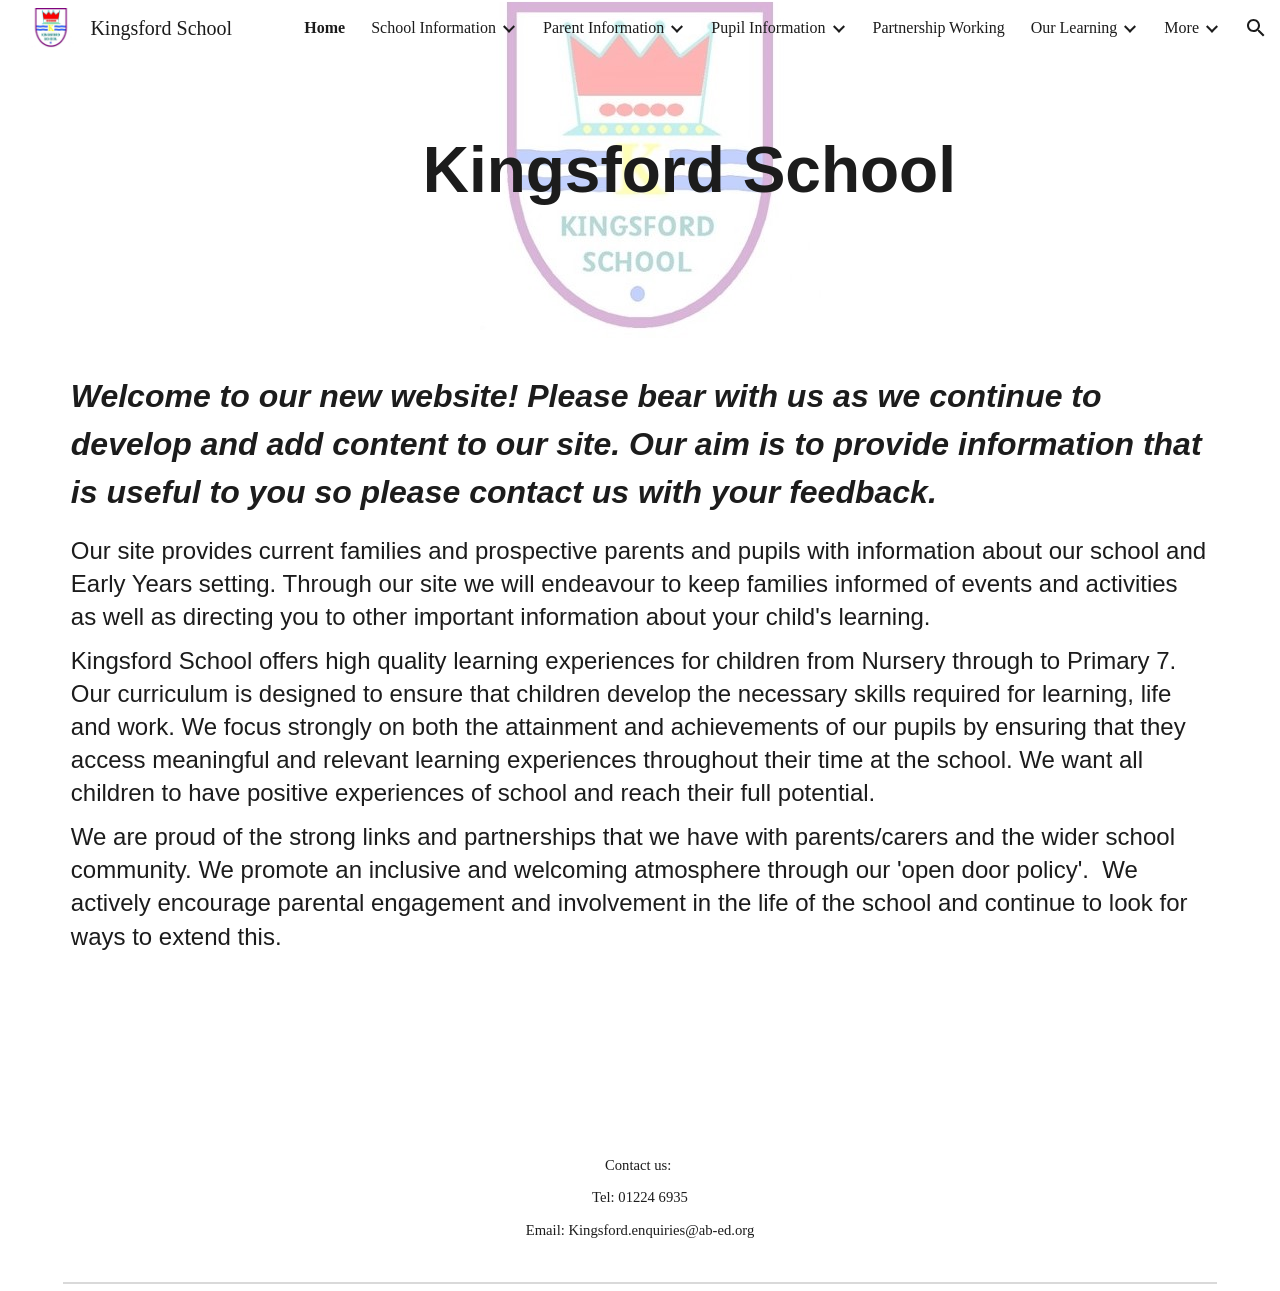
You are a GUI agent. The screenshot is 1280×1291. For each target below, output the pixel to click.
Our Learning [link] (1074, 27)
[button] (1256, 28)
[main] (689, 170)
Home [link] (324, 27)
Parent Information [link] (603, 27)
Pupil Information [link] (768, 27)
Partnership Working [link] (939, 27)
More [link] (1181, 27)
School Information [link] (433, 27)
